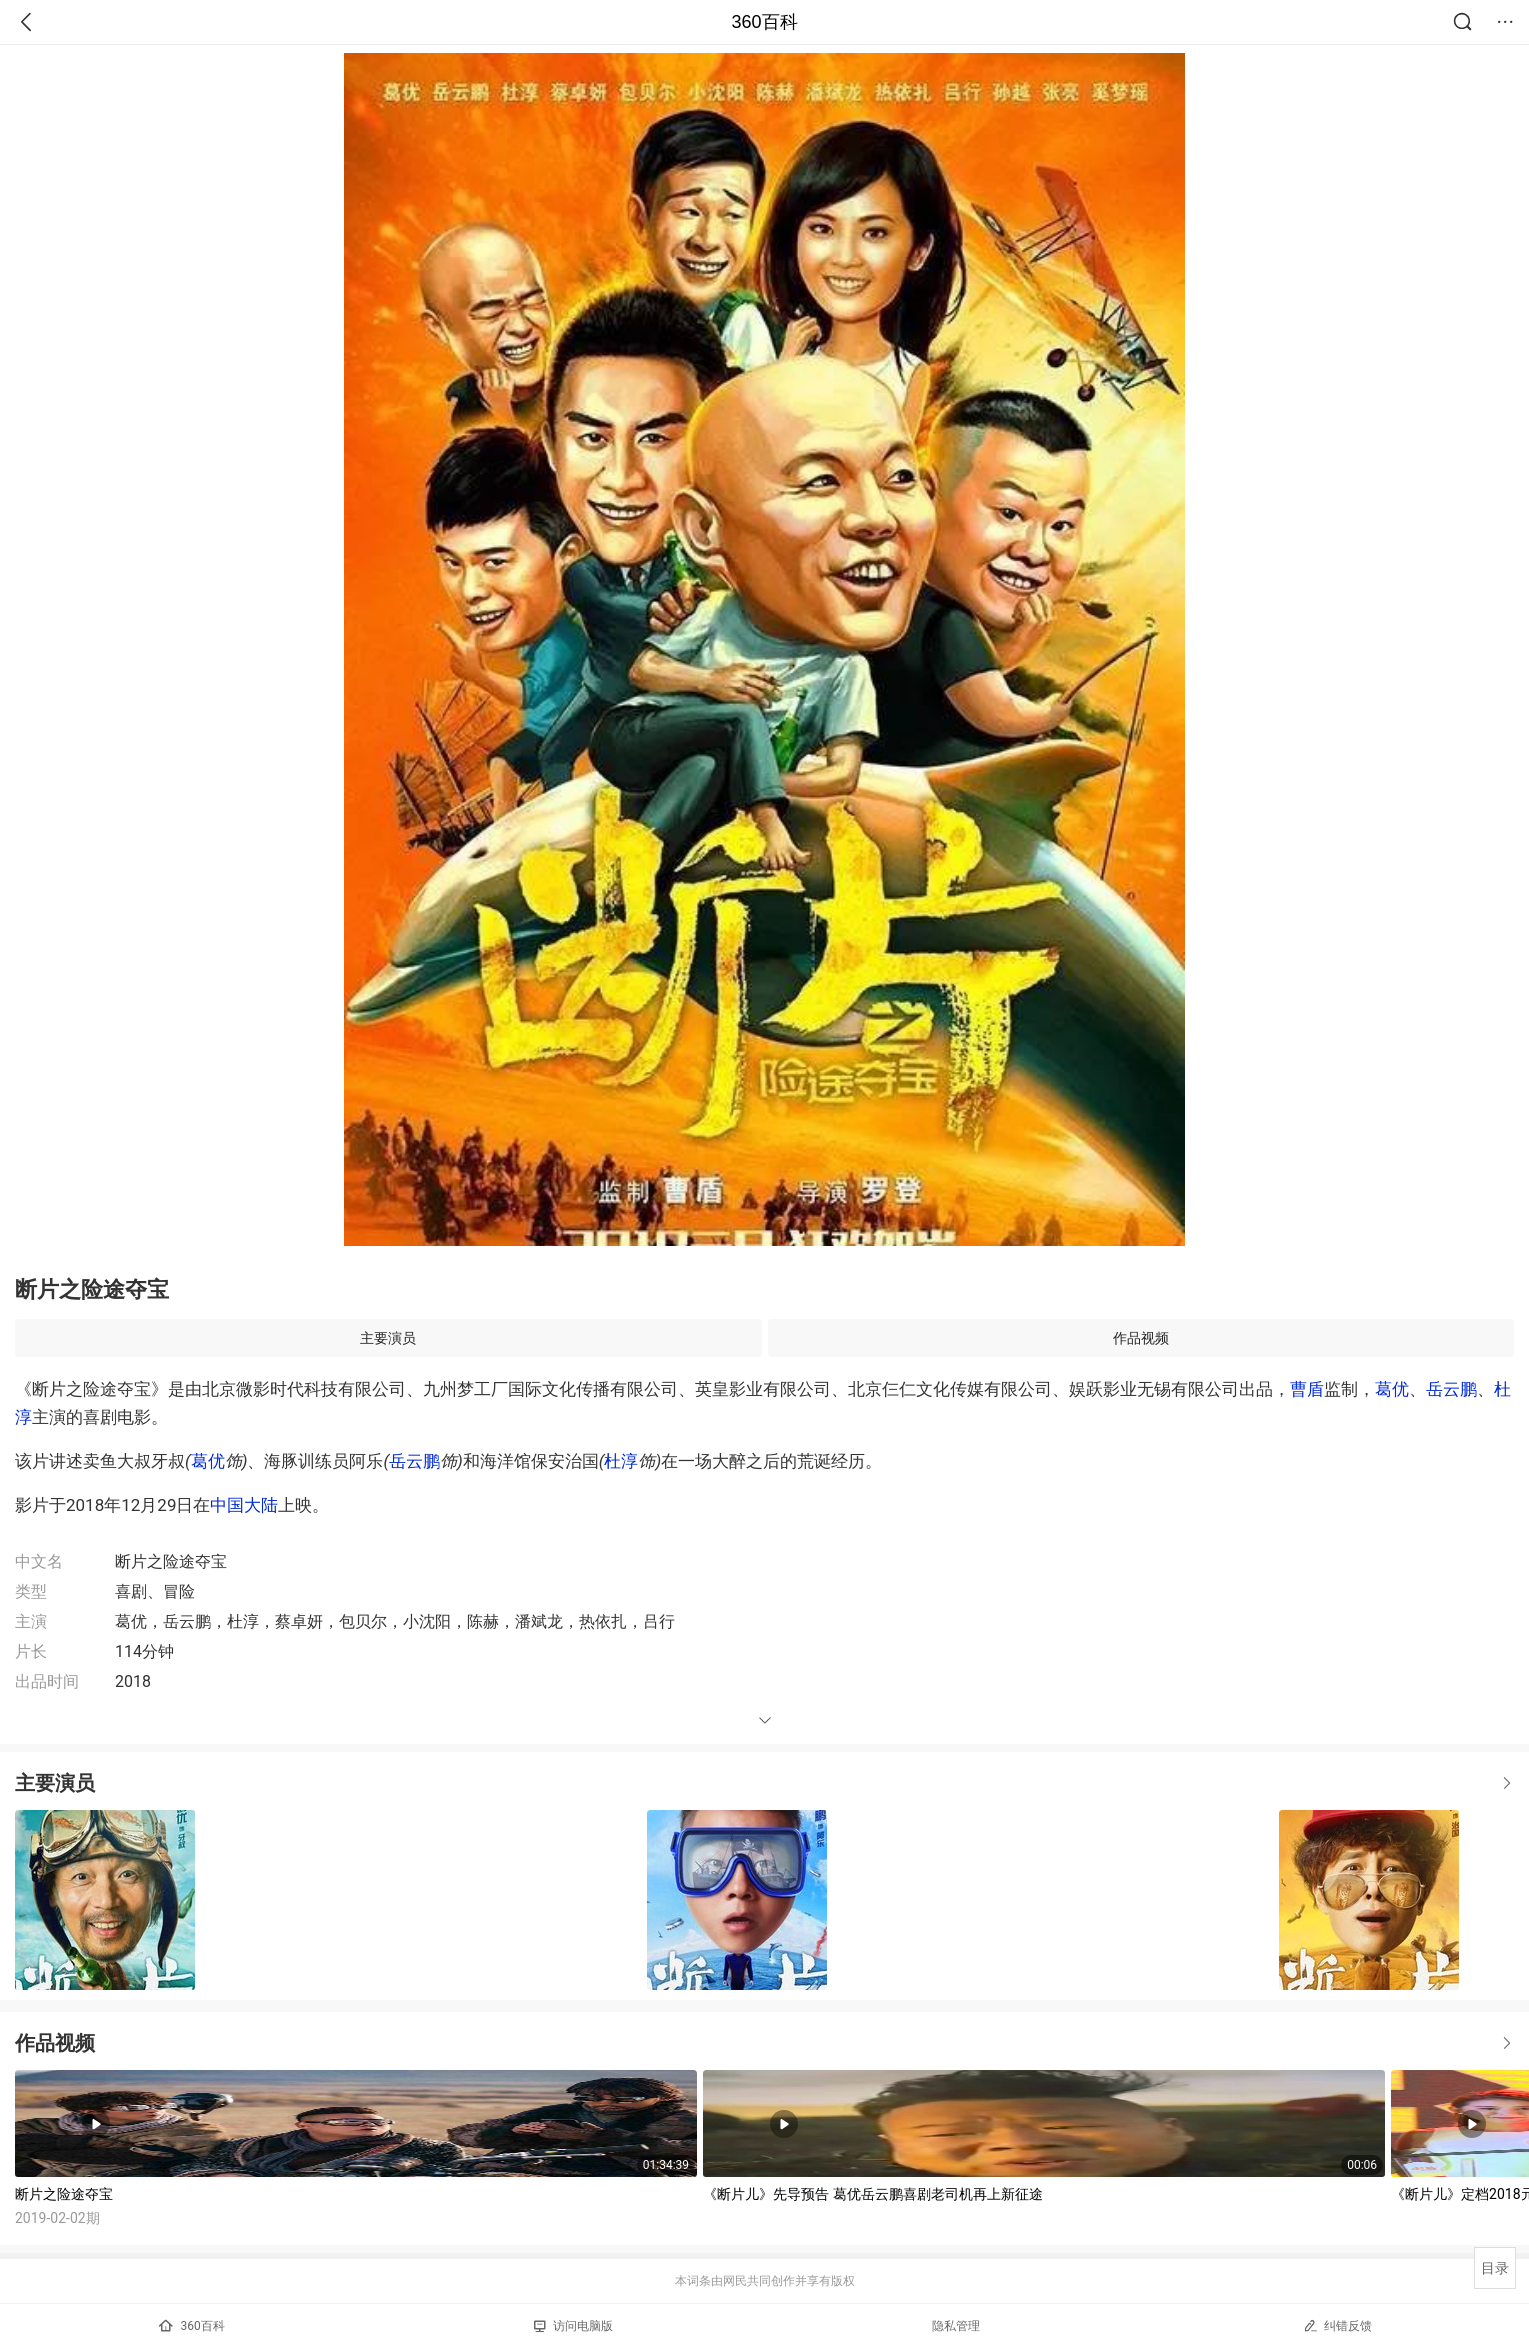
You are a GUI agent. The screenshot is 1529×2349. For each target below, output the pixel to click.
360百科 (764, 22)
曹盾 (1307, 1389)
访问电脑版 (573, 2326)
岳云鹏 (1451, 1389)
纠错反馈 (1337, 2325)
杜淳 (621, 1461)
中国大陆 (244, 1505)
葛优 (1392, 1389)
